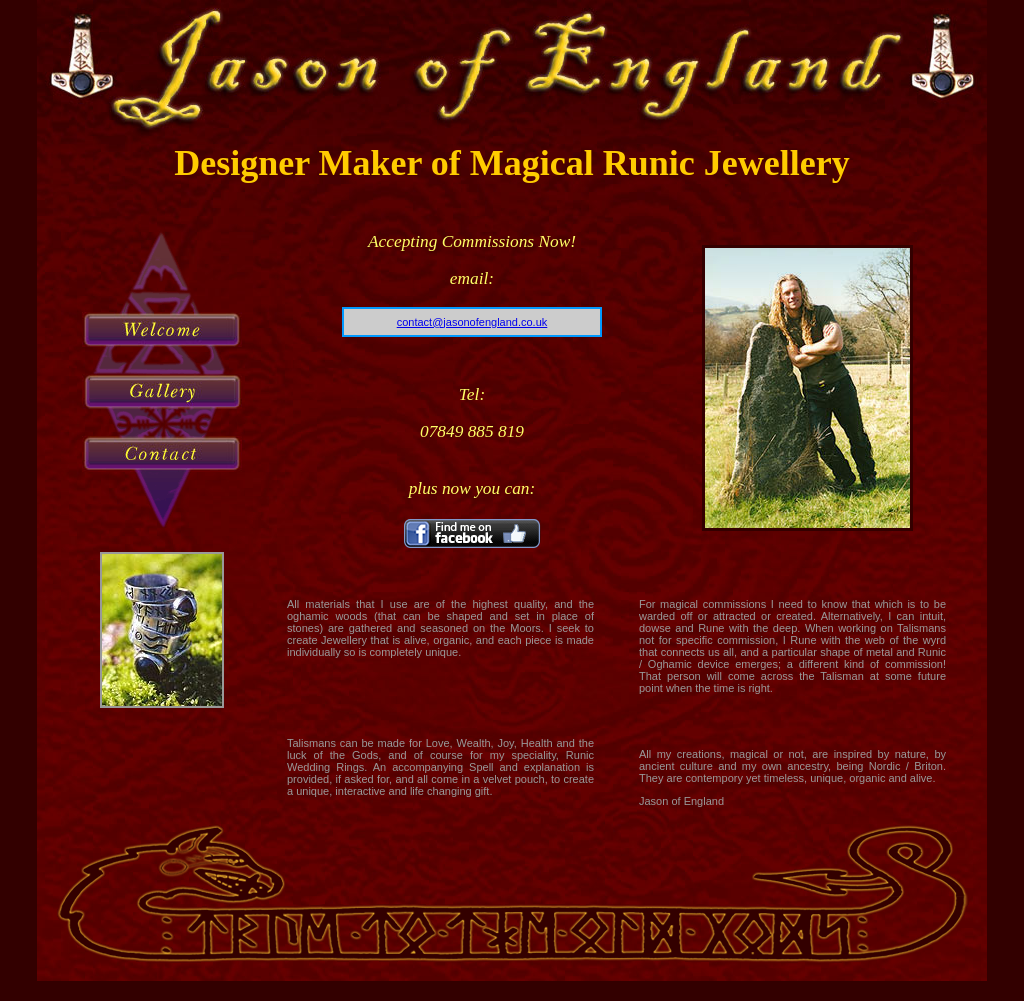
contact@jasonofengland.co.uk (472, 322)
